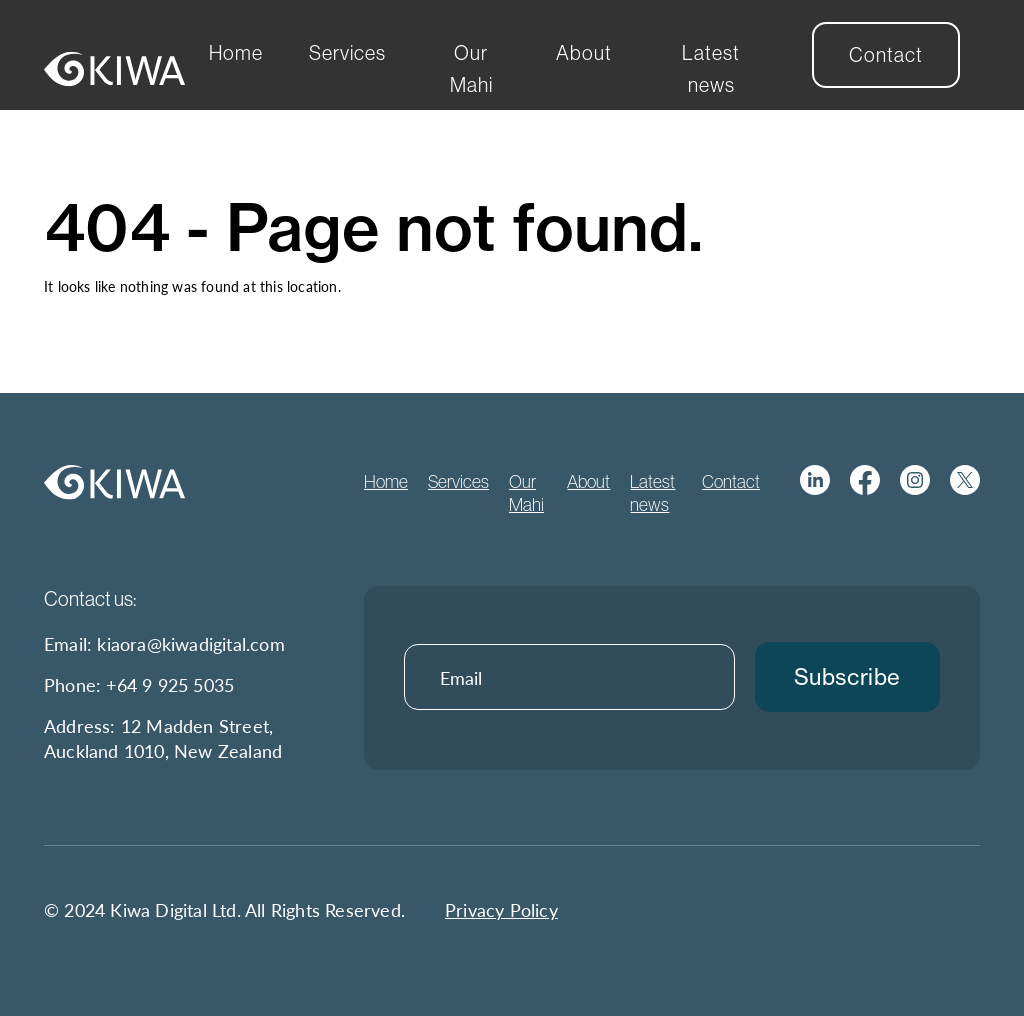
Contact (886, 54)
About (584, 52)
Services (347, 52)
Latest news (711, 68)
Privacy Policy (501, 909)
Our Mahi (471, 68)
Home (236, 52)
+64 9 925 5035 (170, 684)
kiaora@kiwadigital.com (190, 643)
